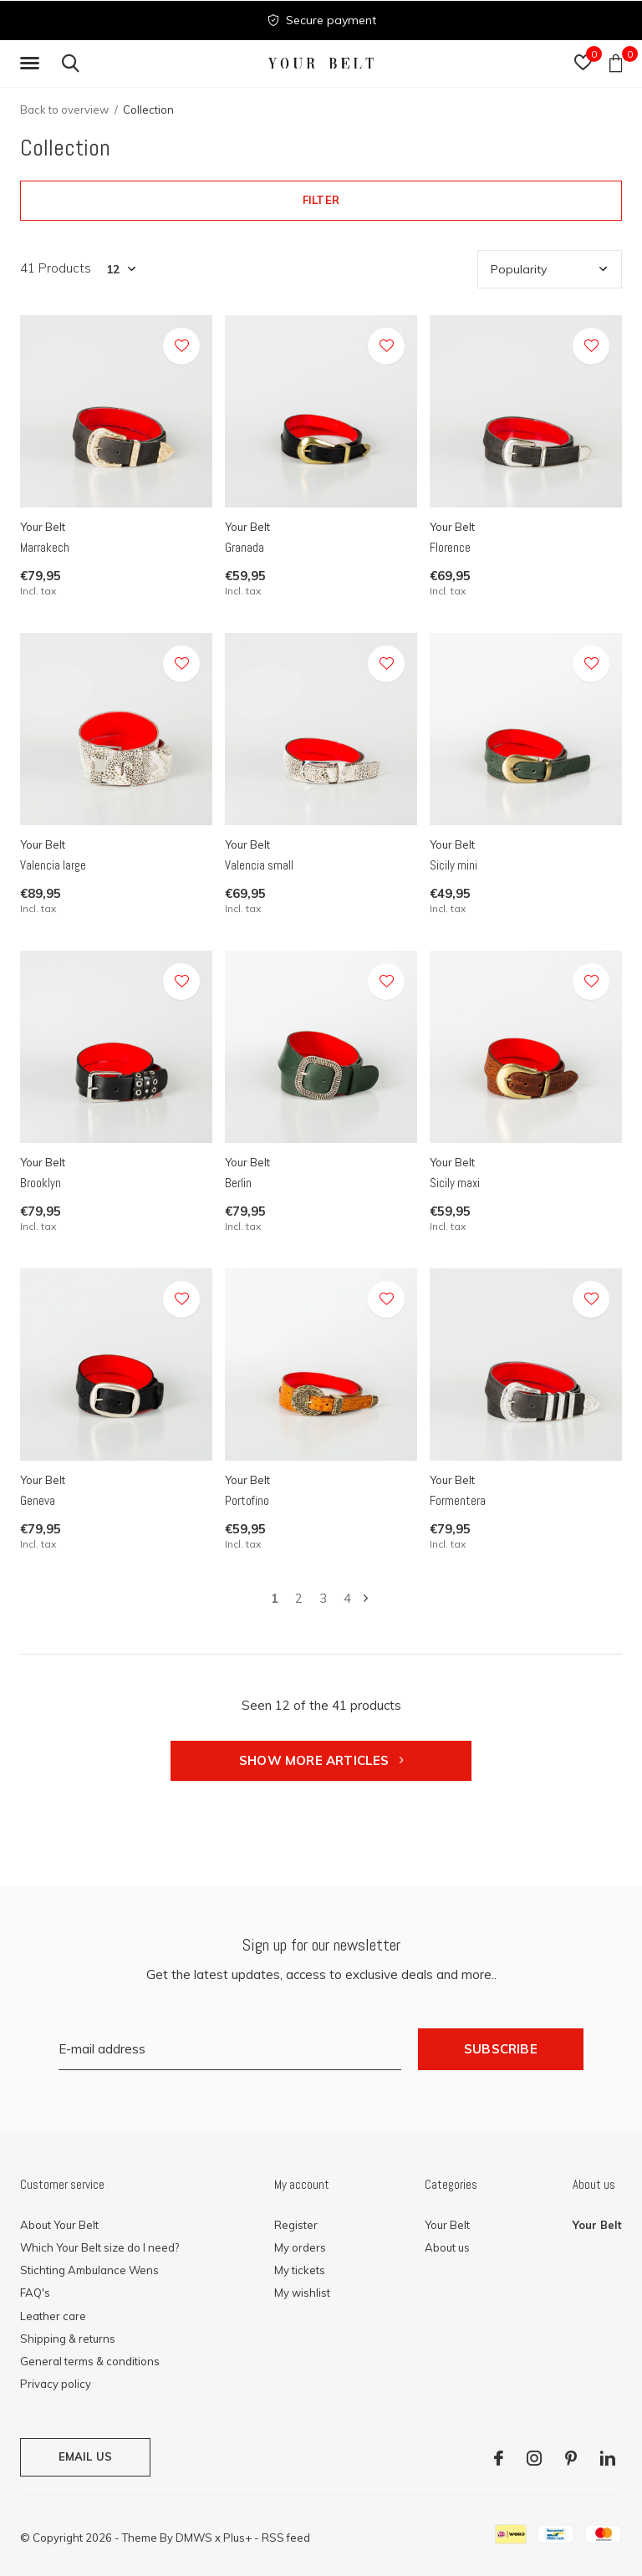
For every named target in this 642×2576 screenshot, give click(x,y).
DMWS (194, 2537)
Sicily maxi (455, 1183)
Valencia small (259, 865)
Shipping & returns (67, 2338)
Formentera (458, 1500)
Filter (321, 200)
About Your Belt (59, 2225)
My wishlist (302, 2292)
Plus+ (237, 2537)
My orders (300, 2247)
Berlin (238, 1183)
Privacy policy (55, 2383)
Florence (450, 547)
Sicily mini (453, 865)
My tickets (299, 2270)
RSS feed (286, 2537)
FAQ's (35, 2292)
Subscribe (501, 2049)
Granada (244, 547)
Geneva (37, 1500)
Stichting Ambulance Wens (89, 2270)
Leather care (53, 2316)
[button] (32, 63)
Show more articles (321, 1760)
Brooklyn (40, 1183)
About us (447, 2247)
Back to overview (64, 109)
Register (296, 2225)
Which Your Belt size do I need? (99, 2247)
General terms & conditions (90, 2361)
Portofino (247, 1500)
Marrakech (44, 547)
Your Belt (447, 2225)
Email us (85, 2456)
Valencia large (53, 865)
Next (365, 1598)
